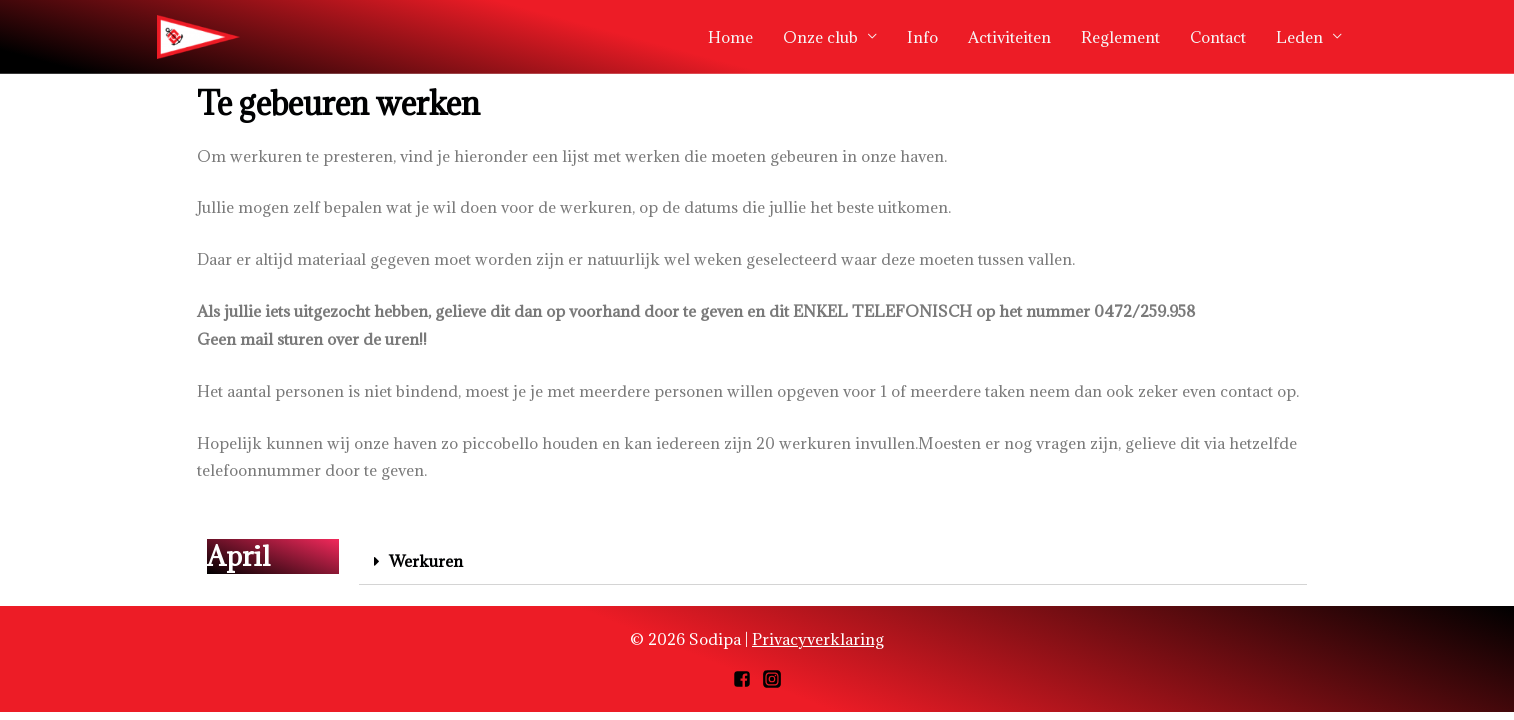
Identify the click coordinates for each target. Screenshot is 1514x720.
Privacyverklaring (818, 639)
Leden (1299, 37)
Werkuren (426, 561)
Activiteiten (1009, 37)
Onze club (820, 37)
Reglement (1120, 37)
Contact (1218, 37)
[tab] (833, 562)
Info (922, 37)
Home (730, 37)
